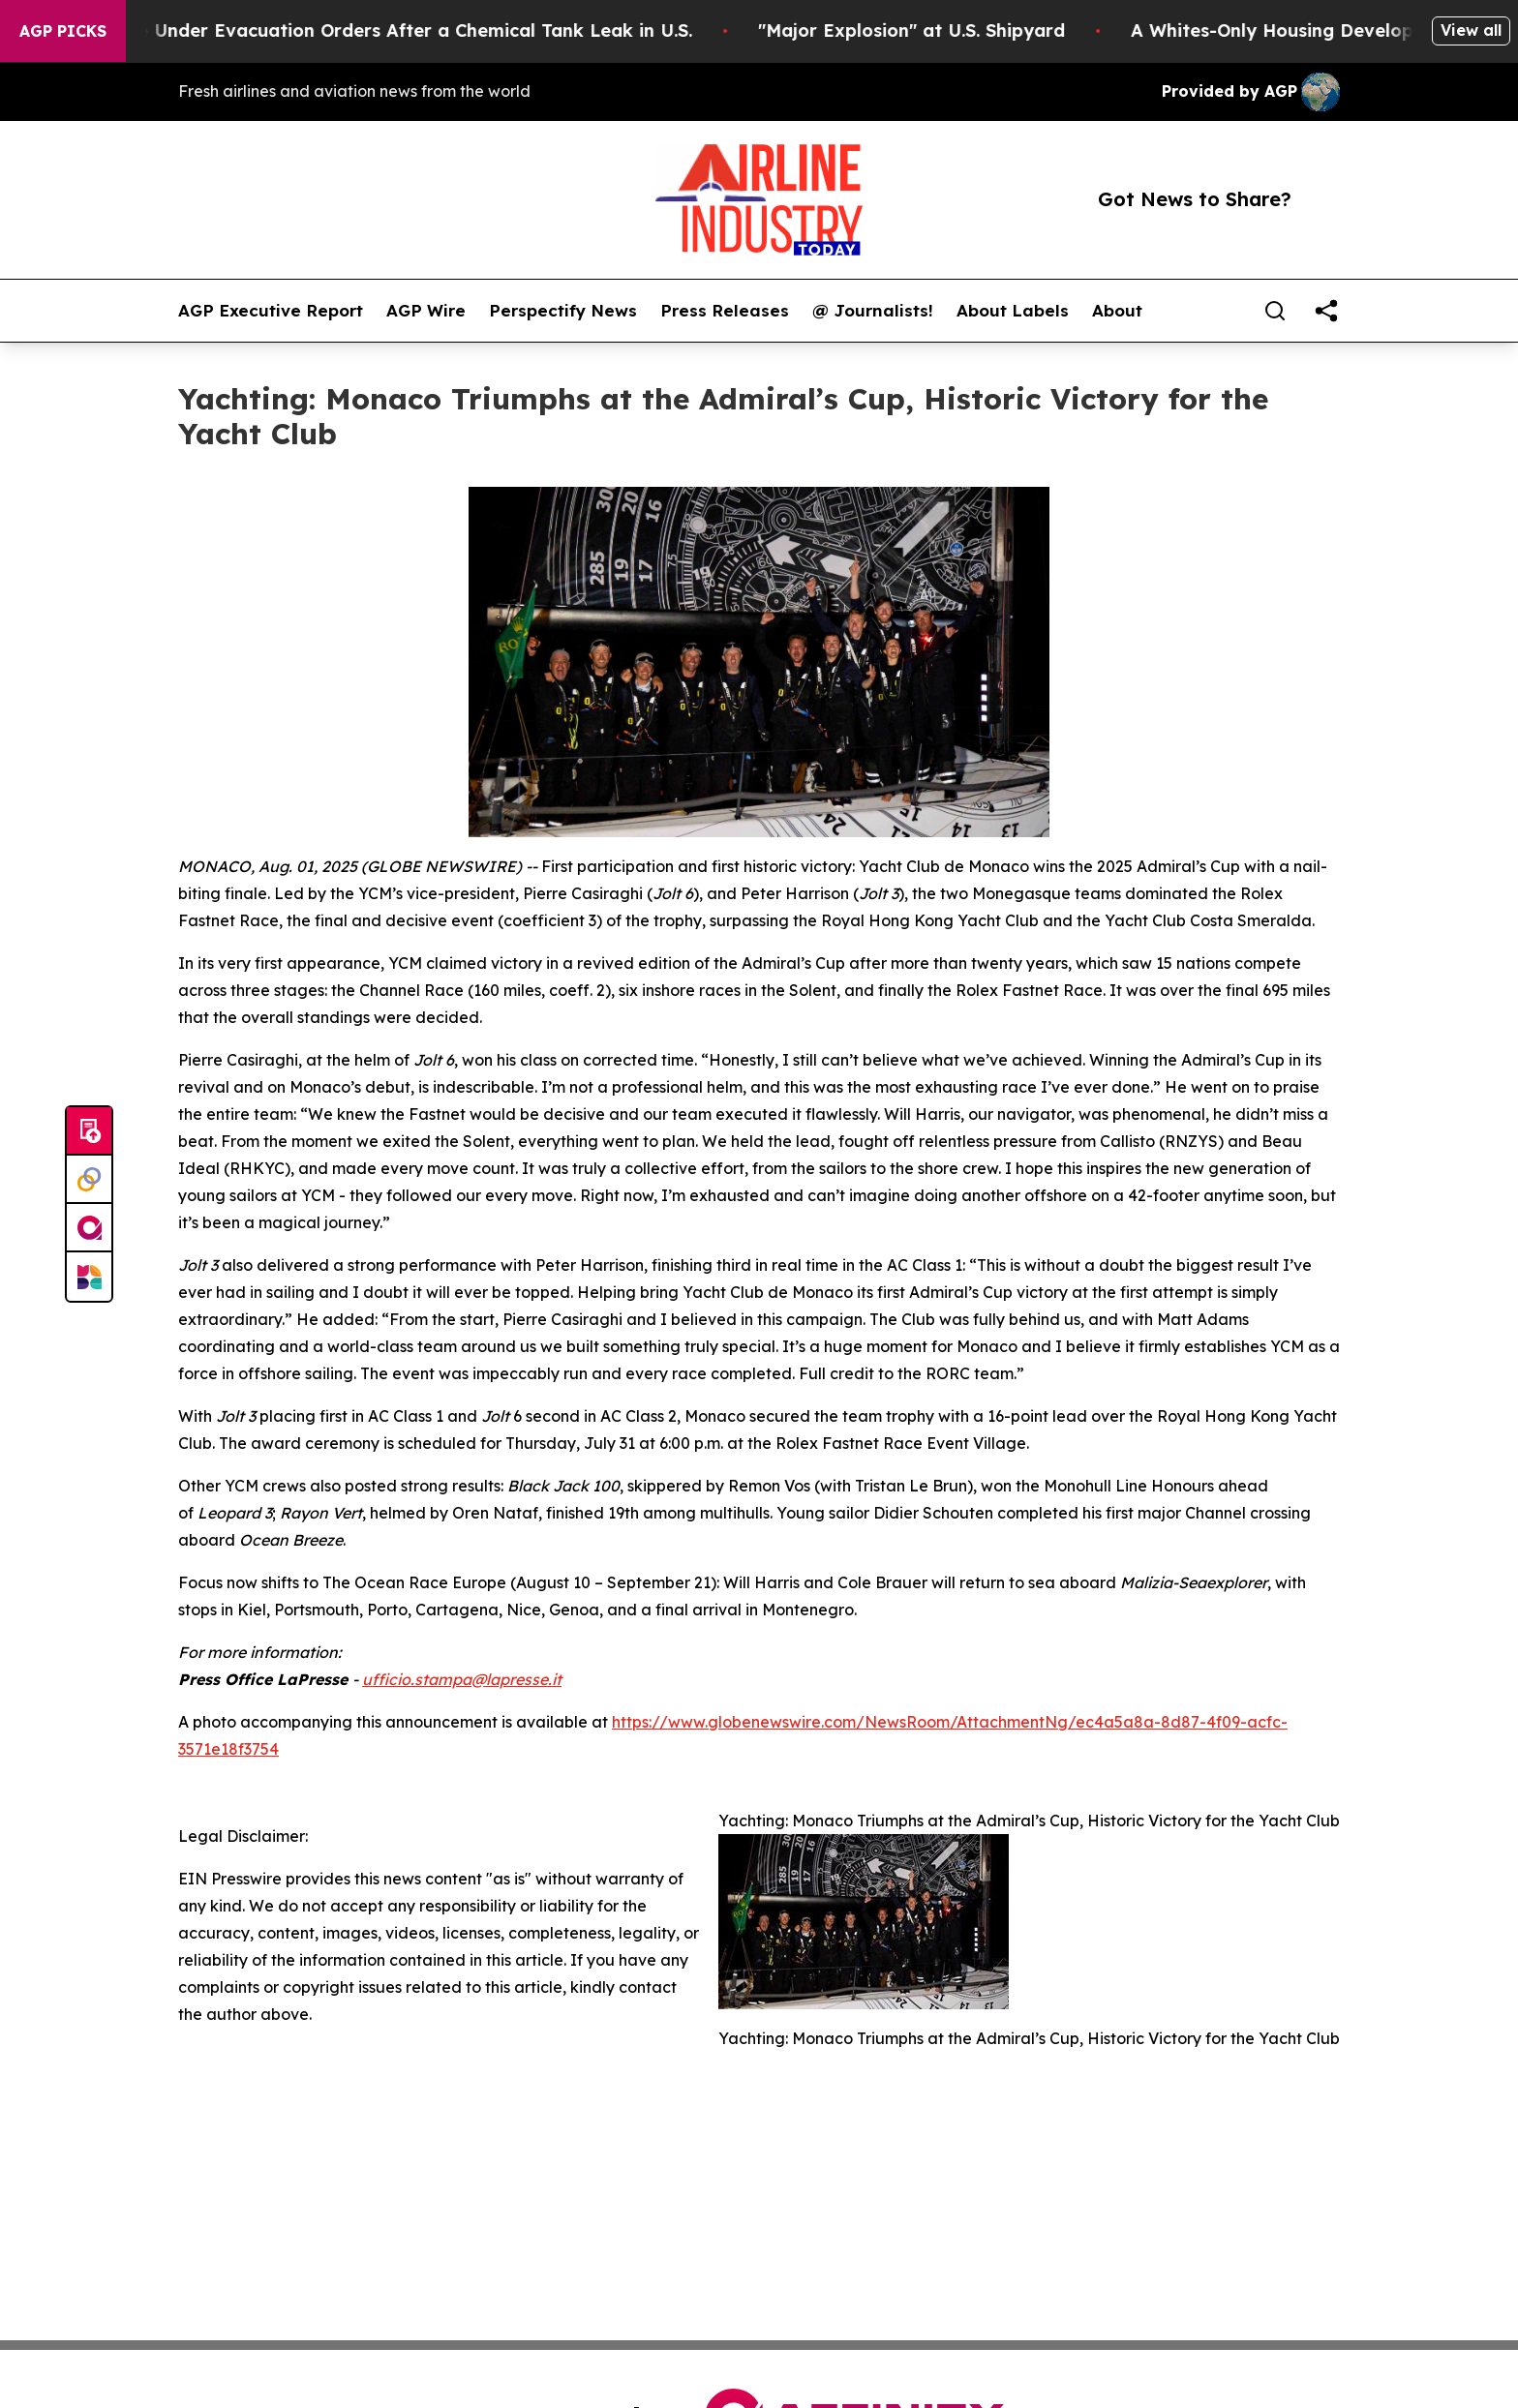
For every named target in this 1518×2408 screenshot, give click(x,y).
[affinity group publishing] (89, 1228)
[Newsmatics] (89, 1276)
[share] (1326, 310)
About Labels (1012, 310)
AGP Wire (426, 310)
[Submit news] (89, 1131)
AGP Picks (62, 31)
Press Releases (724, 310)
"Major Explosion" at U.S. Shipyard (933, 30)
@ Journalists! (872, 310)
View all (1471, 30)
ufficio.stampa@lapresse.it (462, 1679)
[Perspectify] (89, 1180)
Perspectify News (563, 310)
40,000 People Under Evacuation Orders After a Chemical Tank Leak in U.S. (378, 30)
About (1117, 310)
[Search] (1275, 310)
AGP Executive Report (270, 310)
